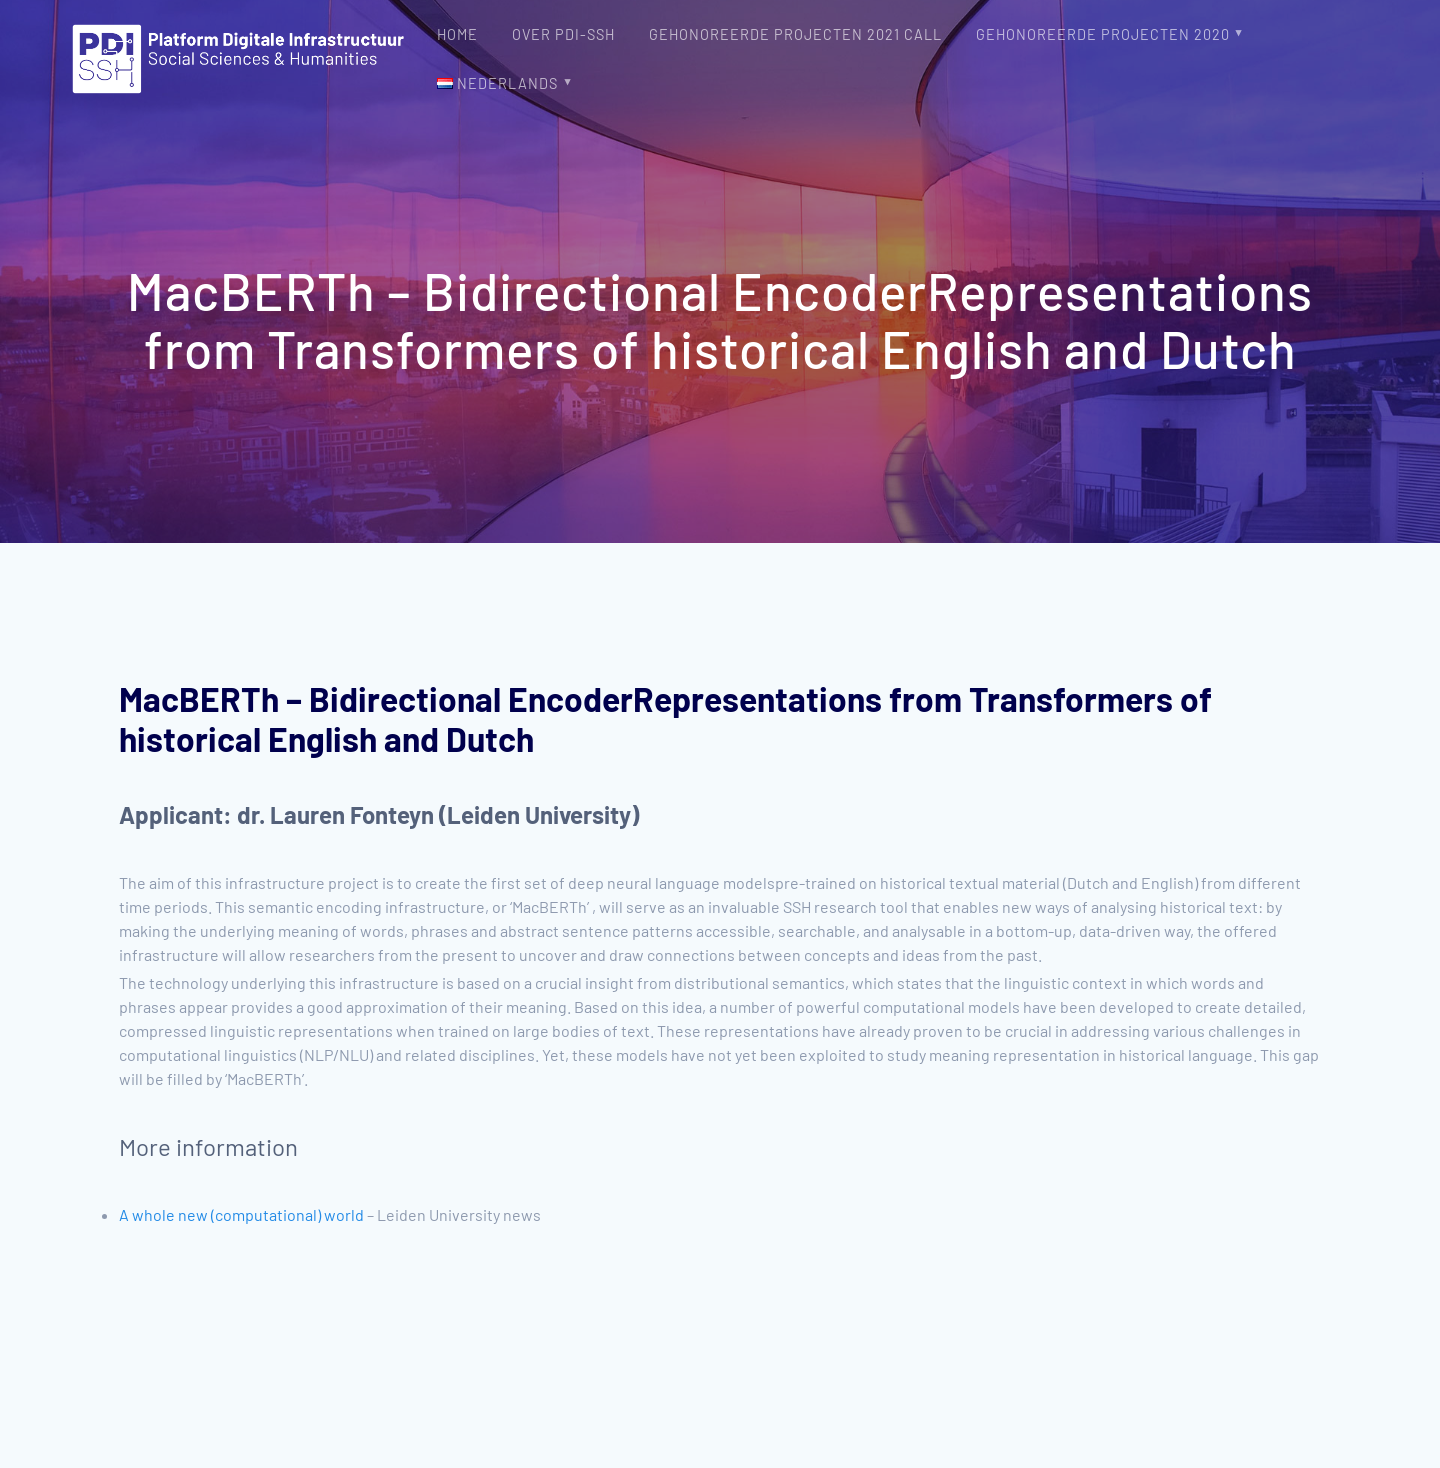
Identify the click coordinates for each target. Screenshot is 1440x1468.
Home (457, 34)
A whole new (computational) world (241, 1214)
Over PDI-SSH (563, 34)
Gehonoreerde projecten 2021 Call (795, 34)
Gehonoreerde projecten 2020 (1103, 34)
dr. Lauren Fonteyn (335, 814)
